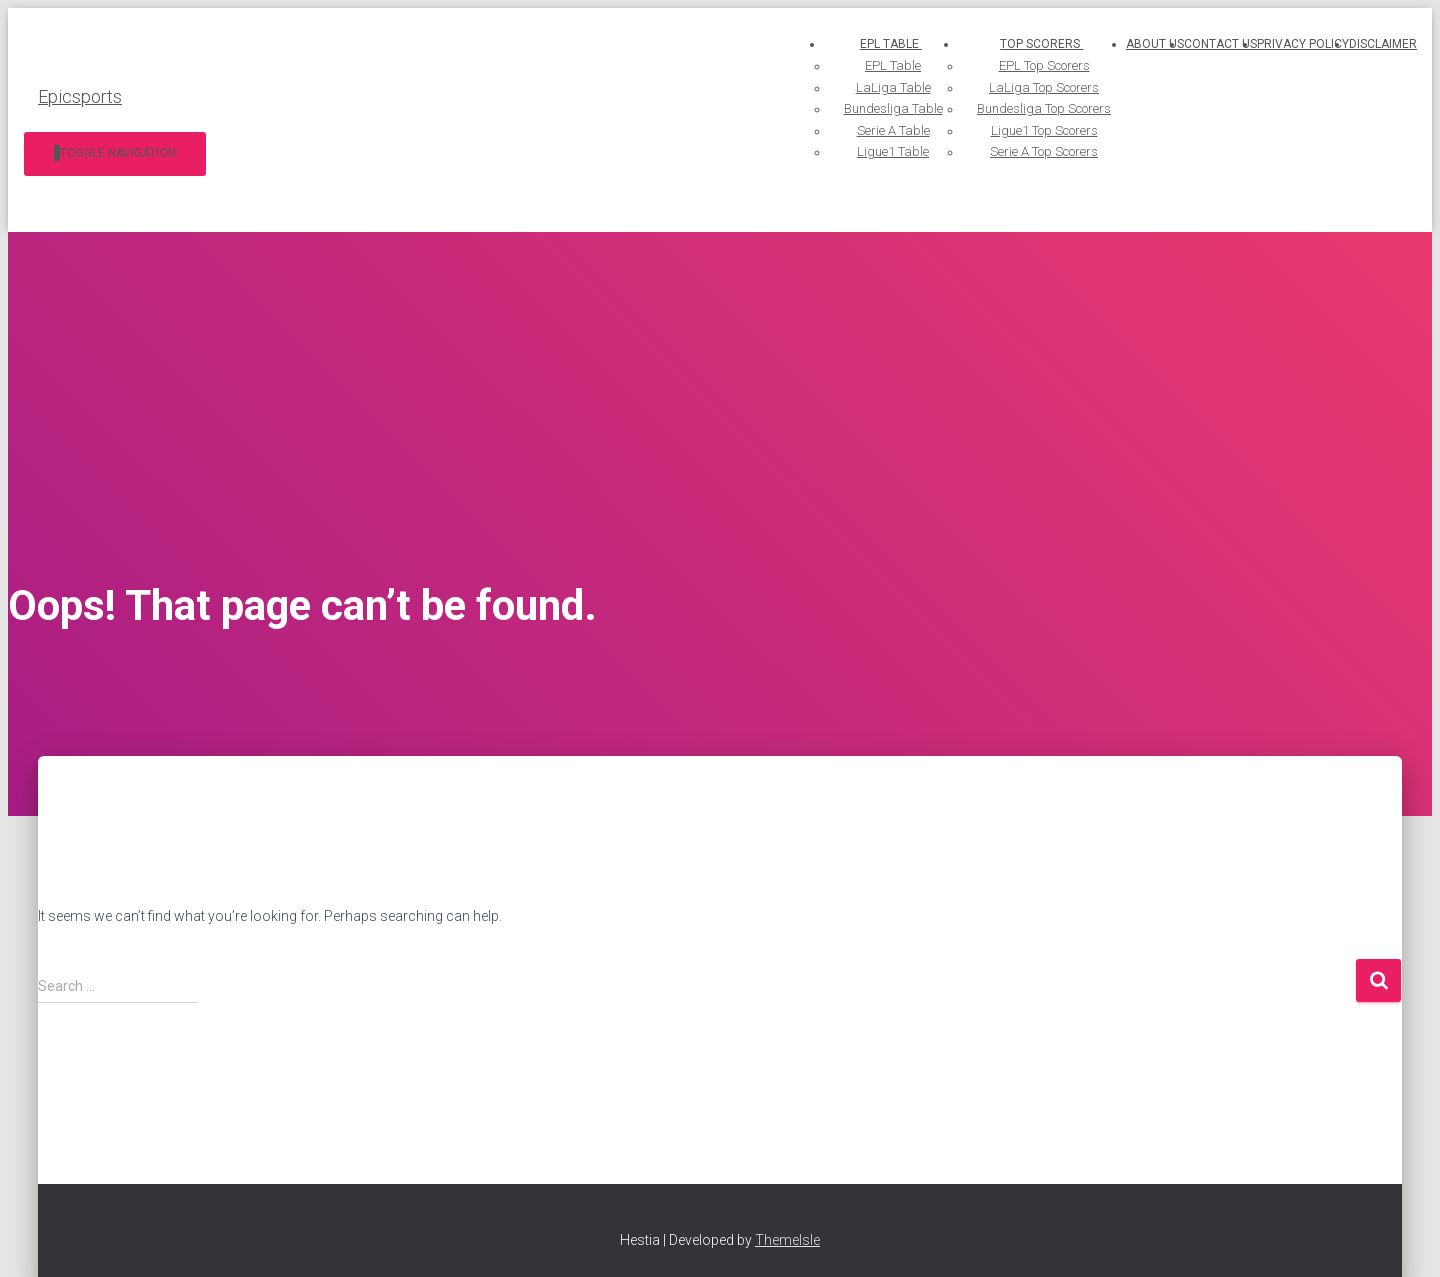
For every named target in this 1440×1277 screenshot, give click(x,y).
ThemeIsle (787, 1240)
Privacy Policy (1303, 44)
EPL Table (838, 44)
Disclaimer (1383, 44)
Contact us (1220, 44)
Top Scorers (1024, 44)
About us (1155, 44)
